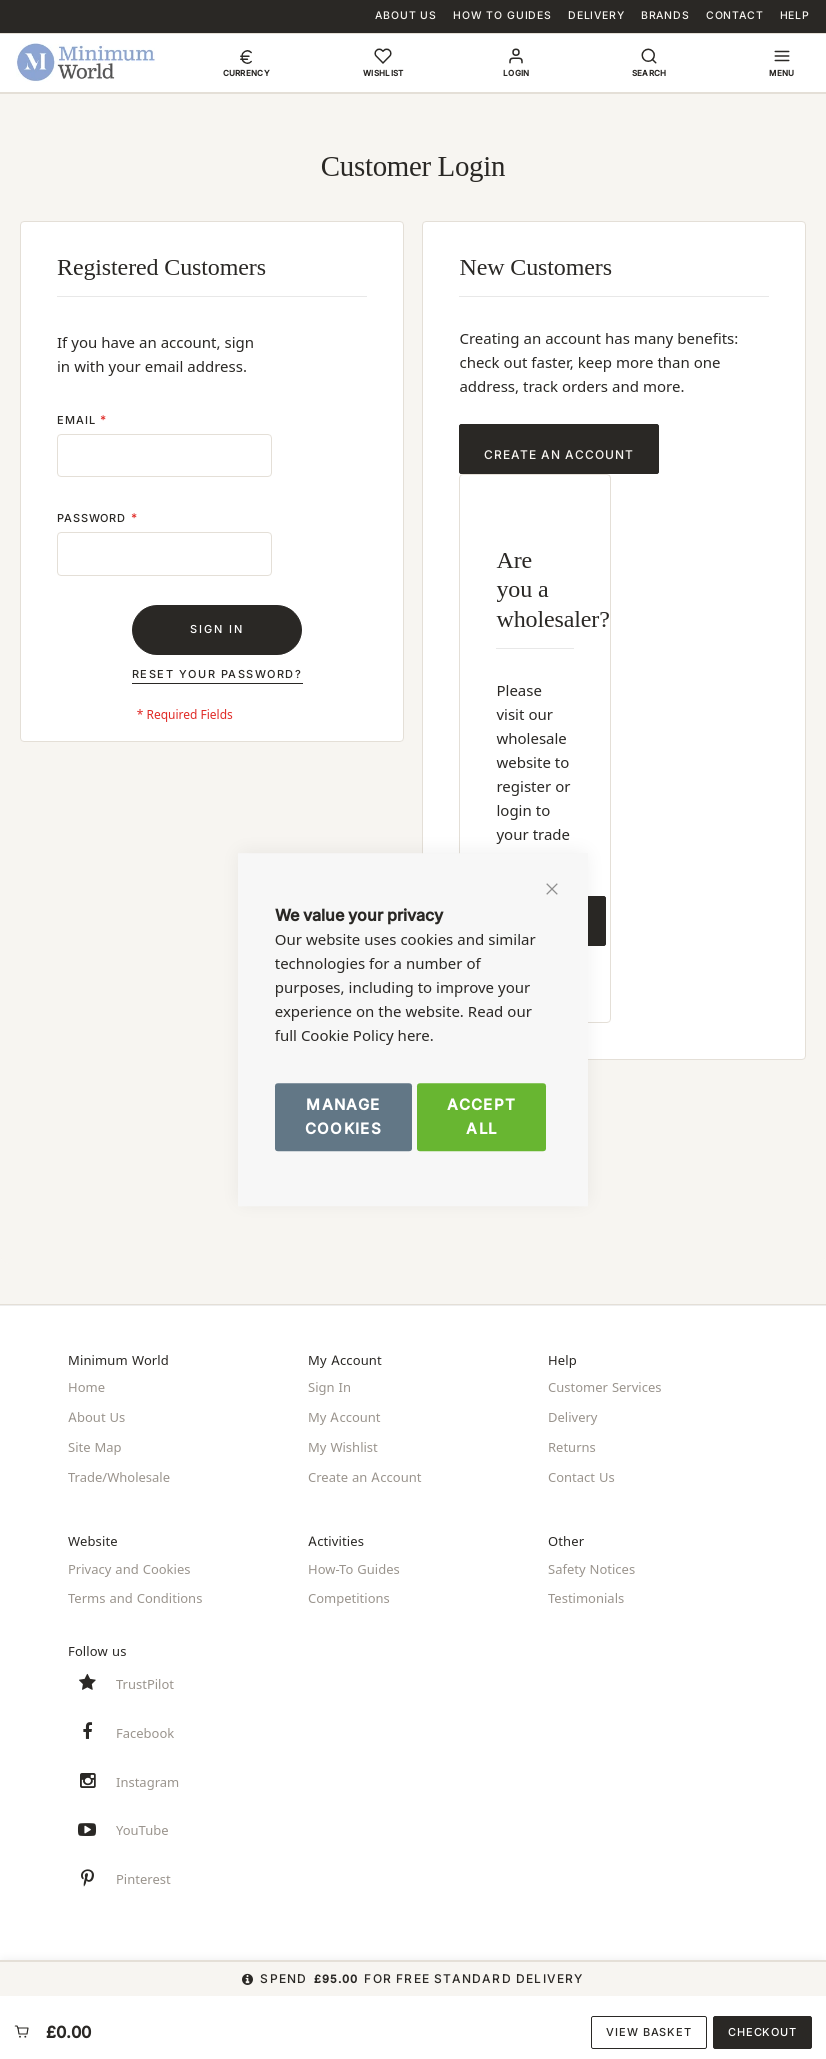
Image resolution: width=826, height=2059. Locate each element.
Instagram (147, 1776)
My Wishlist (343, 1444)
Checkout (762, 2032)
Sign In (329, 1388)
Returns (572, 1444)
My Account (344, 1416)
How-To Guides (354, 1562)
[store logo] (86, 62)
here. (416, 1035)
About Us (406, 15)
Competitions (349, 1590)
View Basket (649, 2032)
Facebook (145, 1725)
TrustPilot (145, 1674)
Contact (735, 15)
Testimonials (586, 1590)
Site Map (95, 1444)
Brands (665, 15)
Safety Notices (591, 1562)
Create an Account (364, 1472)
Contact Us (581, 1472)
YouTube (142, 1827)
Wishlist (383, 73)
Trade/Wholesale (119, 1472)
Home (86, 1388)
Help (795, 15)
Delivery (596, 15)
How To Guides (502, 15)
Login (516, 73)
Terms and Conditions (135, 1590)
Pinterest (143, 1878)
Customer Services (605, 1388)
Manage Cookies (343, 1116)
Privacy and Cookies (129, 1562)
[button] (247, 62)
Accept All (481, 1116)
